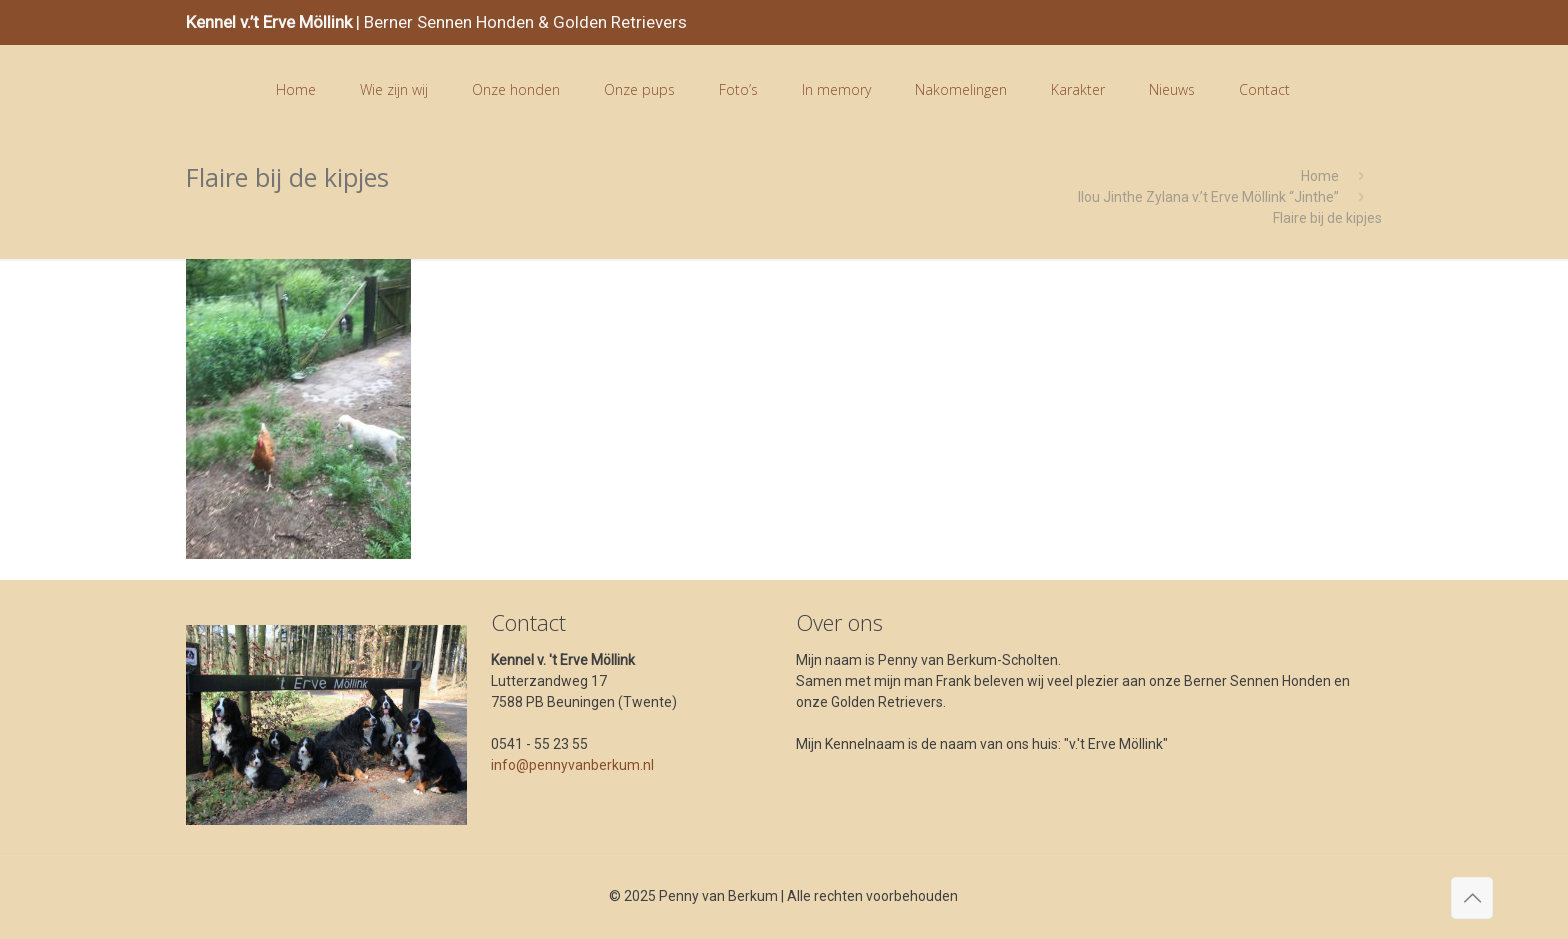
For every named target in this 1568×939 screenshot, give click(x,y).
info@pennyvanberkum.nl (572, 765)
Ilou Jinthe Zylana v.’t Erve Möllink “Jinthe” (1208, 197)
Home (1320, 176)
